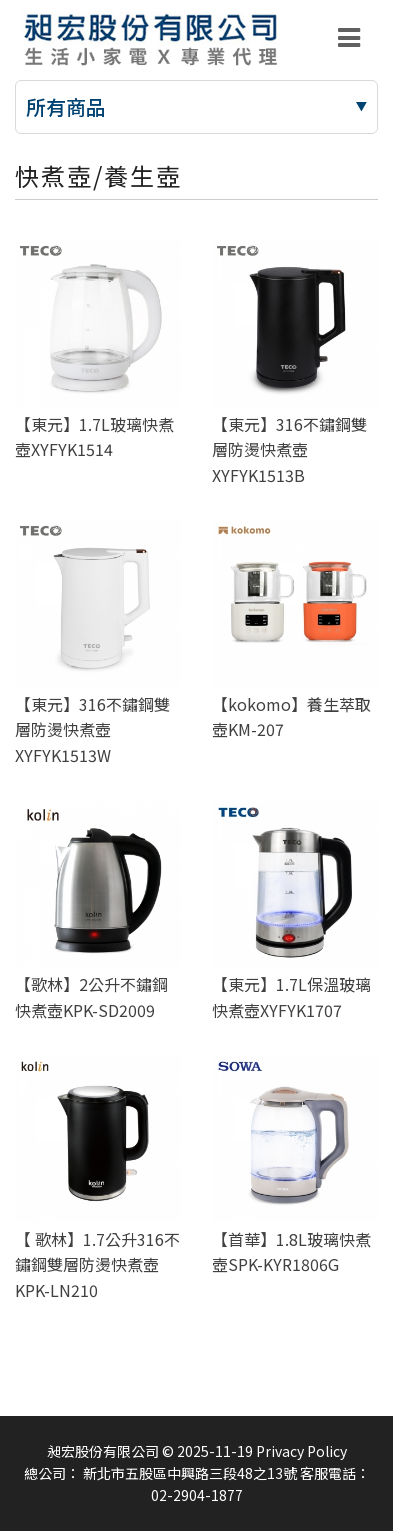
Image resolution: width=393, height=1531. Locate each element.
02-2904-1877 (197, 1495)
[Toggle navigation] (349, 38)
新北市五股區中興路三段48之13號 (190, 1473)
